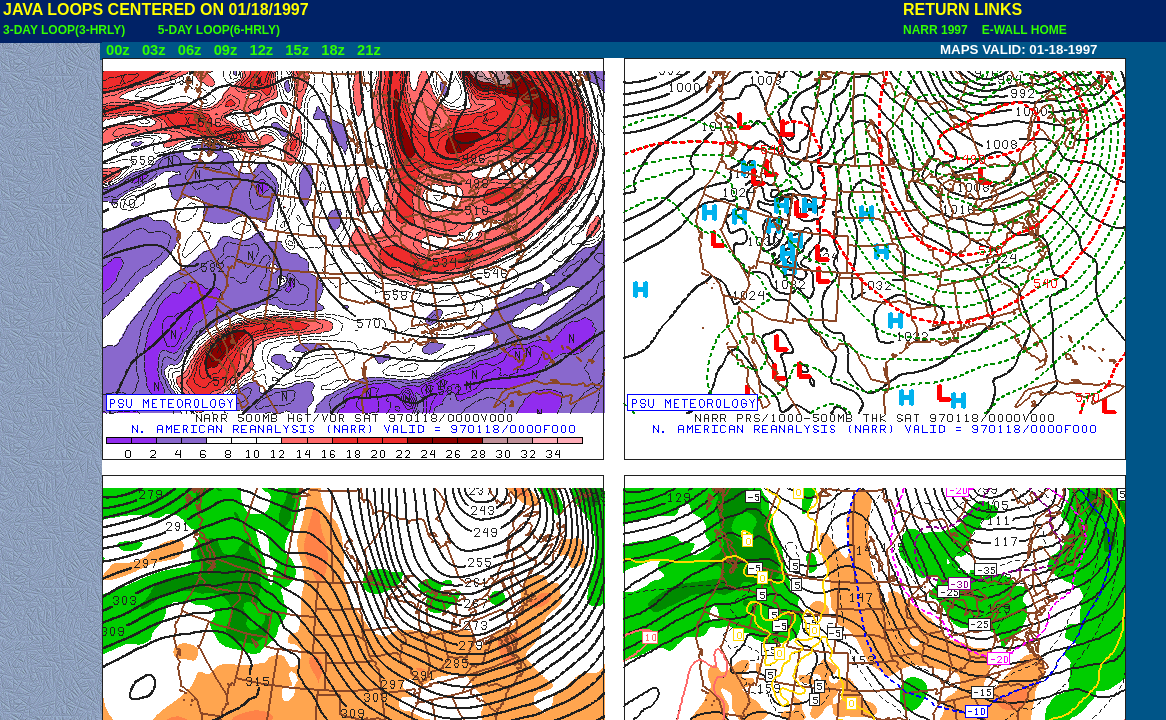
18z (333, 50)
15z (297, 50)
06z (190, 50)
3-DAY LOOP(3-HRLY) (64, 30)
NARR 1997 (937, 30)
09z (226, 50)
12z (261, 50)
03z (154, 50)
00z (118, 50)
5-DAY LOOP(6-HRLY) (219, 30)
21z (369, 50)
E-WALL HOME (1021, 30)
